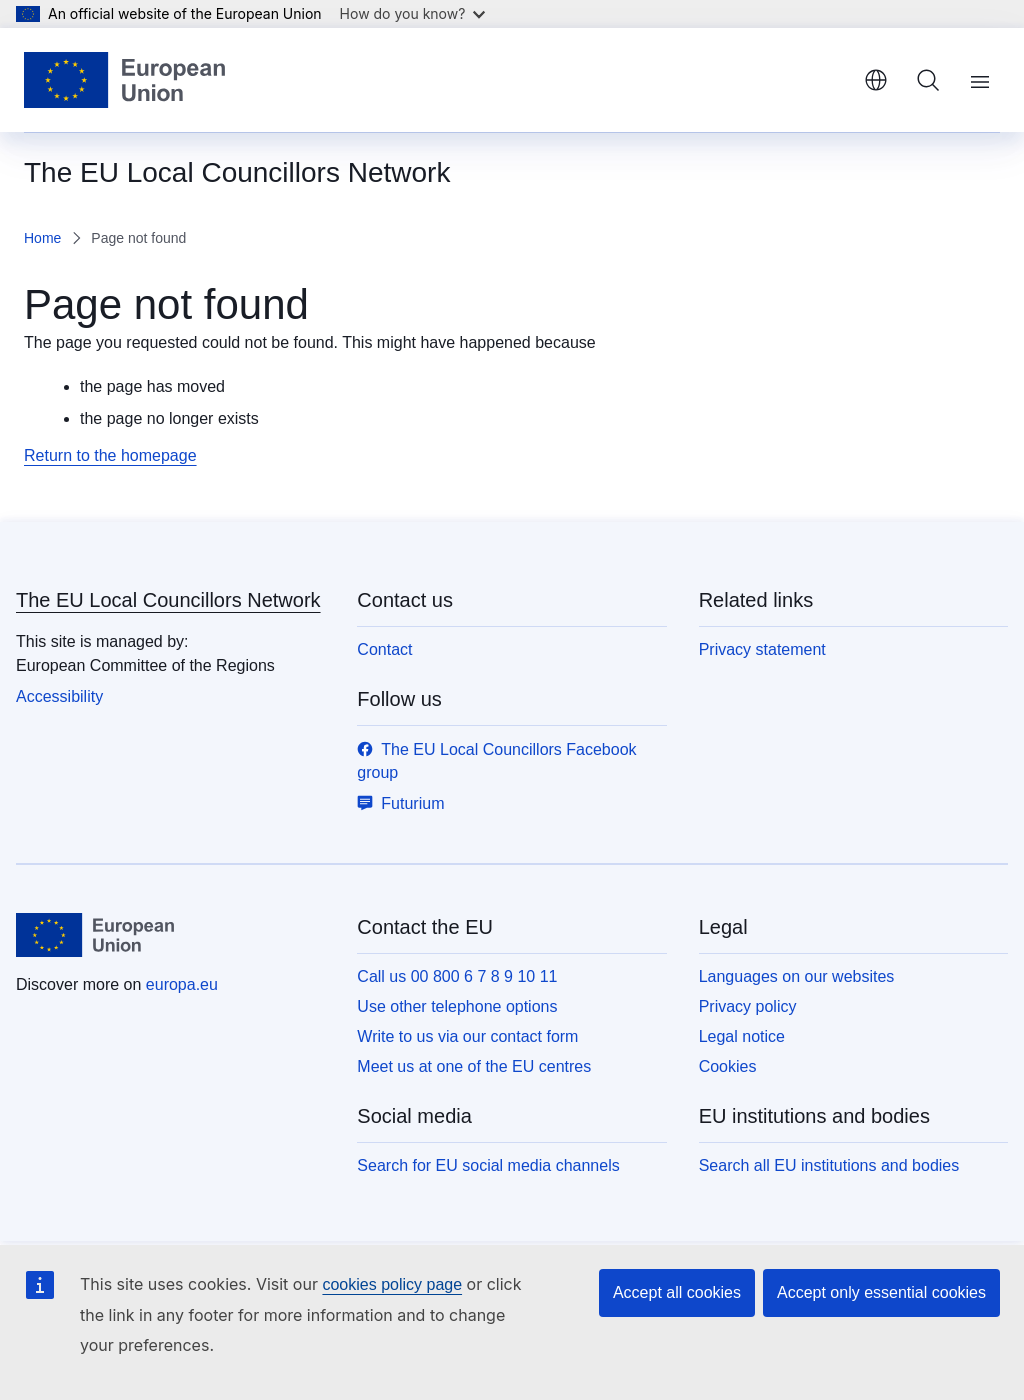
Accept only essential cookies (881, 1292)
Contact (384, 649)
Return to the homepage (110, 455)
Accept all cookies (677, 1292)
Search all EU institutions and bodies (829, 1165)
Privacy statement (762, 649)
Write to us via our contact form (467, 1036)
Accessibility (59, 696)
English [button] (876, 80)
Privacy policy (748, 1006)
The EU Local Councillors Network (168, 600)
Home (42, 238)
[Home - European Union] (124, 80)
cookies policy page (392, 1284)
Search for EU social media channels (488, 1165)
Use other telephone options (457, 1006)
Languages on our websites (797, 976)
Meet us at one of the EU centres (474, 1066)
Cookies (728, 1066)
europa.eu (182, 984)
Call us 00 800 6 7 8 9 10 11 (457, 976)
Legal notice (742, 1036)
